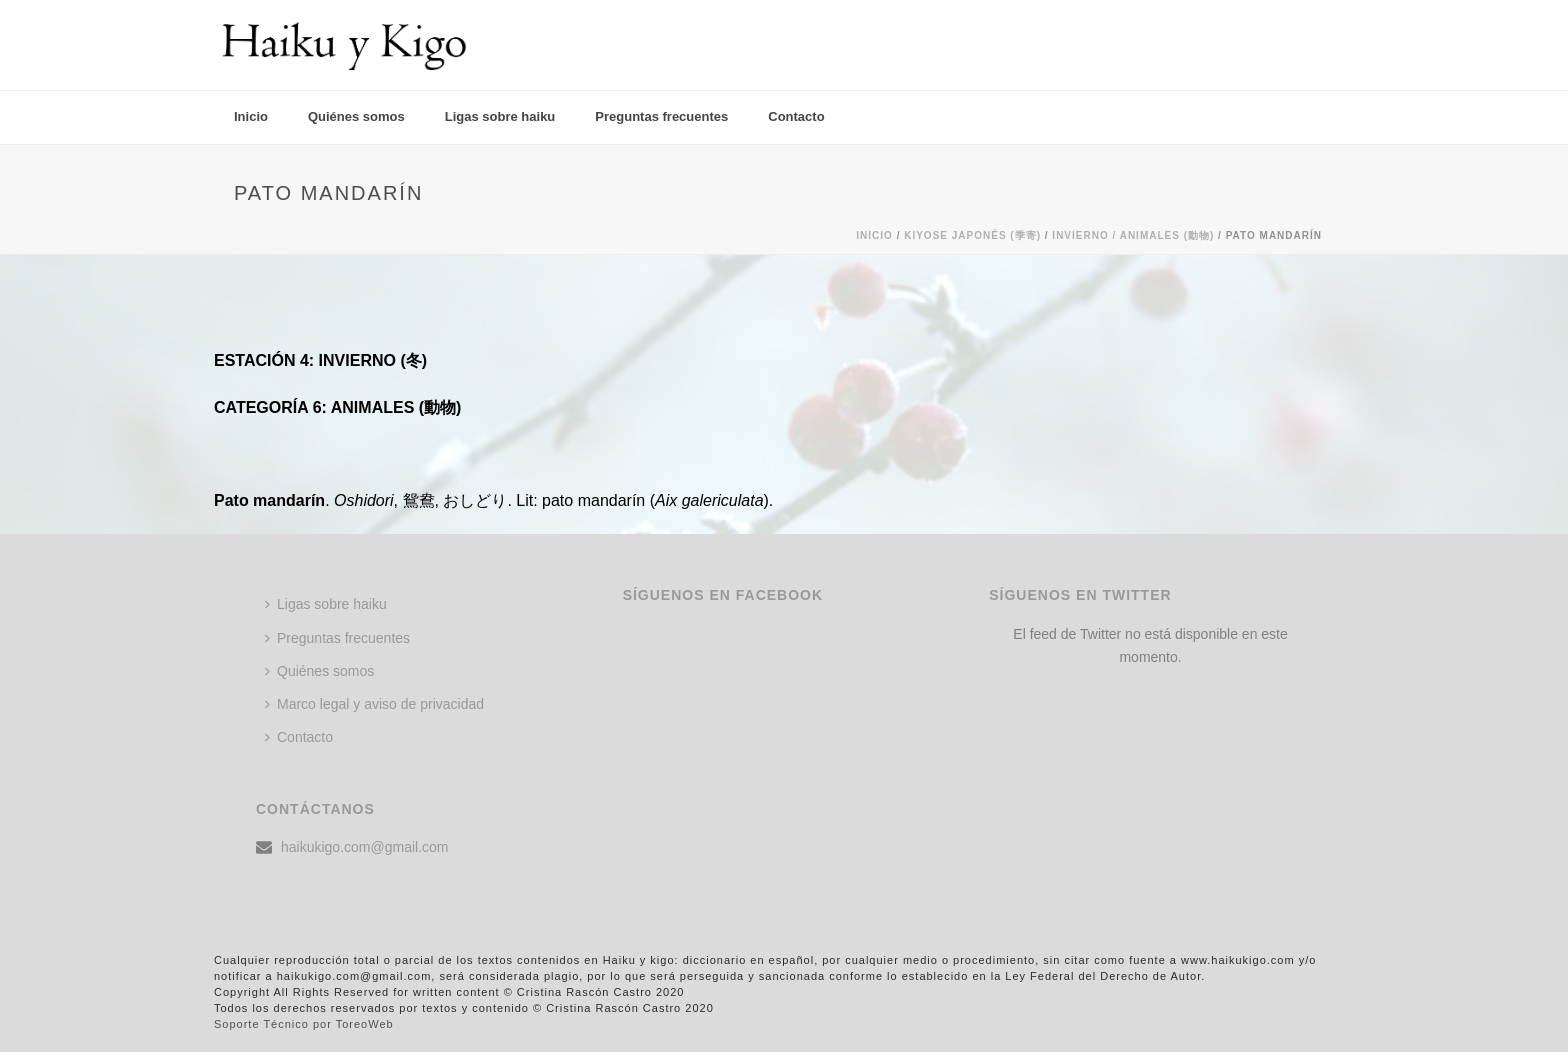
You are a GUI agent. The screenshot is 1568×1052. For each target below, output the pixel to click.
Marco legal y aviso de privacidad (374, 704)
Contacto (796, 116)
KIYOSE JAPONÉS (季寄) (972, 235)
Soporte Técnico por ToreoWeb (304, 1024)
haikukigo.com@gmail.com (365, 847)
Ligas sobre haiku (500, 116)
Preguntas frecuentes (661, 116)
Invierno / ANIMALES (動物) (1133, 235)
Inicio (251, 116)
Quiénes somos (356, 116)
